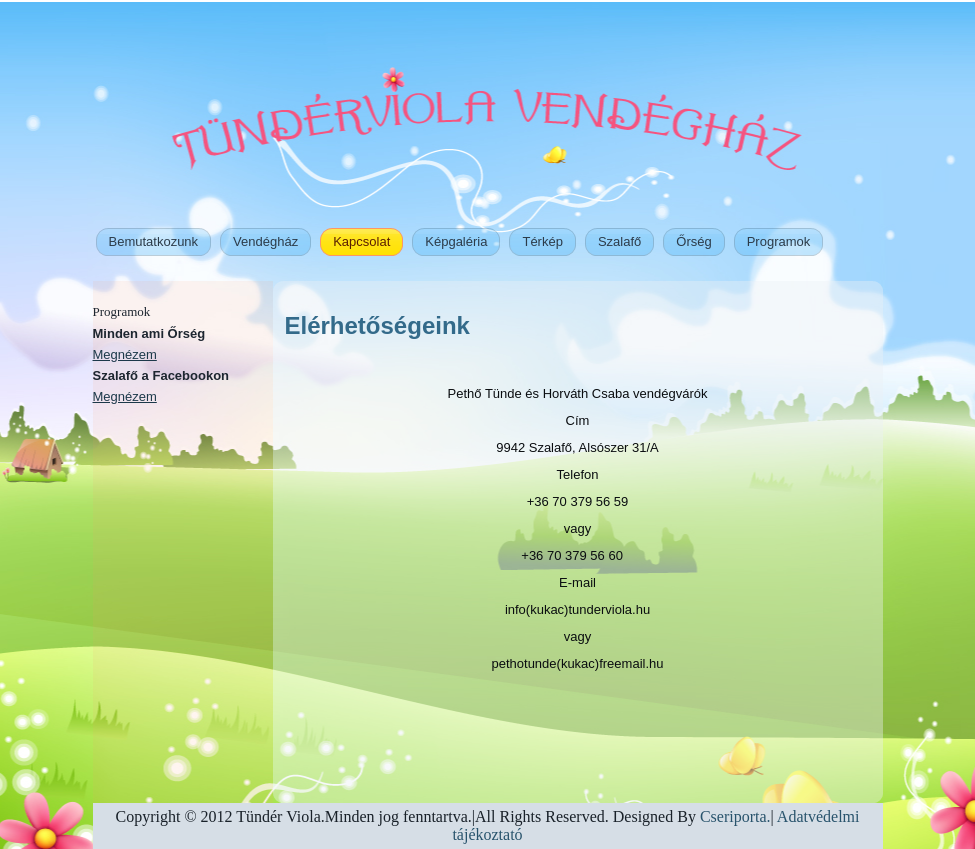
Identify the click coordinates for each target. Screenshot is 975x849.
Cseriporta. (733, 816)
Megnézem (125, 354)
